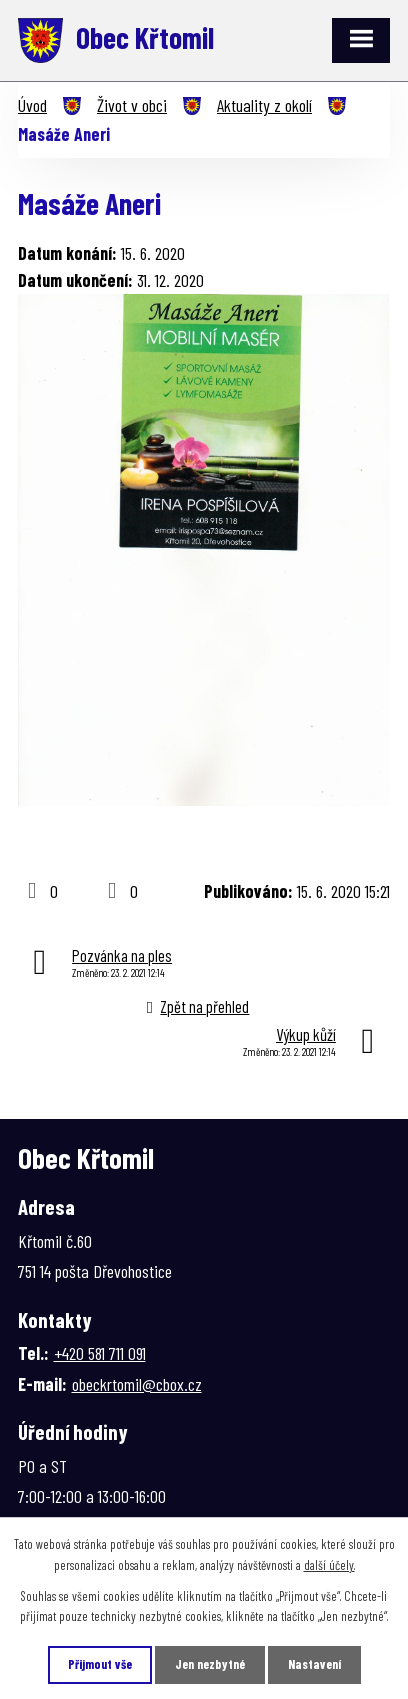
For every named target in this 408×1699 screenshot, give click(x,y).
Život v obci (132, 105)
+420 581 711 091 (100, 1353)
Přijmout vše (100, 1664)
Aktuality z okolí (264, 105)
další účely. (329, 1565)
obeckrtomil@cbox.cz (137, 1384)
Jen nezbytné (210, 1664)
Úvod (32, 105)
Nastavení (314, 1664)
